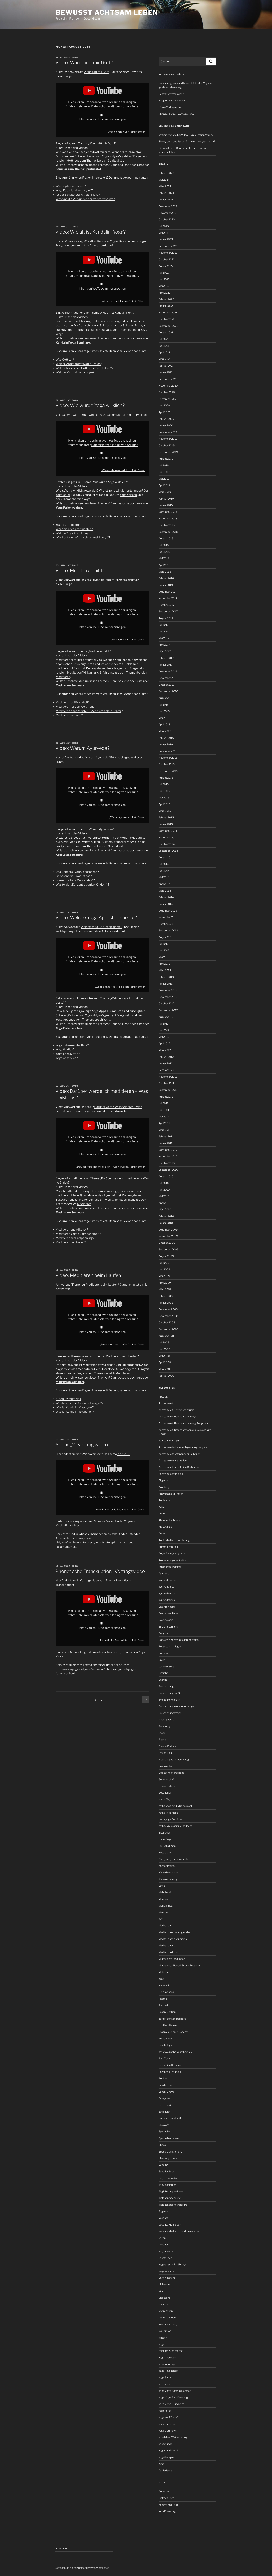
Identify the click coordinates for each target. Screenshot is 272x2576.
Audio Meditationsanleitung (174, 1540)
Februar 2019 (166, 498)
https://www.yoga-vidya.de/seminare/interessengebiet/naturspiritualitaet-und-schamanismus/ (95, 1542)
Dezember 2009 (168, 1229)
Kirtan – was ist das (68, 1399)
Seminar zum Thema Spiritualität (78, 169)
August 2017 (166, 618)
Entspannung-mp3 (169, 1693)
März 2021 (165, 358)
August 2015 (166, 777)
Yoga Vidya (109, 156)
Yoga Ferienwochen (69, 507)
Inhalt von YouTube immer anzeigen (102, 119)
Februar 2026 (166, 173)
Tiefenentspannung (170, 2197)
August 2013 (166, 937)
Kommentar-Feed (168, 2504)
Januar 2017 (166, 664)
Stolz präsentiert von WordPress (90, 2567)
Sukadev (164, 2164)
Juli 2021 (163, 339)
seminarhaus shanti (170, 2118)
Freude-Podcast (168, 1746)
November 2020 (168, 385)
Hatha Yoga (165, 1799)
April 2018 (164, 565)
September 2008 (168, 1329)
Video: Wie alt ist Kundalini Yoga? (90, 232)
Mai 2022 (164, 285)
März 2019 (165, 491)
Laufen (76, 1373)
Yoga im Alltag (167, 2364)
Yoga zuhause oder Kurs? (72, 1045)
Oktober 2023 (167, 219)
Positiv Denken (167, 2011)
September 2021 (168, 325)
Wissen (163, 2337)
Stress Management (170, 2151)
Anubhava (164, 1500)
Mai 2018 (164, 558)
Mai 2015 (164, 797)
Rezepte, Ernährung (170, 2071)
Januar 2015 (166, 824)
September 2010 (168, 1169)
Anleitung (164, 1487)
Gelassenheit (166, 1766)
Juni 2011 (164, 1109)
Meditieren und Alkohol (71, 1229)
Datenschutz (62, 2567)
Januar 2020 (166, 425)
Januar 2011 (165, 1143)
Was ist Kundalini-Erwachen (74, 1411)
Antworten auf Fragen (171, 1493)
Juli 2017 (163, 624)
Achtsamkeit (166, 1403)
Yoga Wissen (128, 495)
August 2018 (166, 538)
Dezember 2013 (168, 910)
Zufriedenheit (166, 2470)
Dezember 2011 (168, 1069)
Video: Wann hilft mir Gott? (84, 62)
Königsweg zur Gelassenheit (174, 1859)
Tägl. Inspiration (167, 2184)
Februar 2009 (166, 1296)
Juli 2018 (164, 544)
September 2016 (168, 691)
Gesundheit (115, 846)
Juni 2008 (164, 1349)
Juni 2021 (164, 345)
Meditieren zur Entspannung (74, 1238)
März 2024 (165, 186)
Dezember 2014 (168, 830)
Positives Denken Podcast (173, 2031)
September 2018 (168, 531)
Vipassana (164, 2297)
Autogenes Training (170, 1566)
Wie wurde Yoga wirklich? (84, 414)
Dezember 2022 (168, 246)
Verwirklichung (167, 2277)
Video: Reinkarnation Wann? (197, 134)
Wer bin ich (165, 2330)
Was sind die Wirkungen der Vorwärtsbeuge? (85, 199)
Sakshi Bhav (166, 2085)
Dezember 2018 (168, 511)
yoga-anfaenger (168, 2423)
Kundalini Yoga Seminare (73, 342)
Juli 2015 (164, 784)
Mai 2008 (164, 1355)
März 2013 (165, 970)
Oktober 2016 (167, 684)
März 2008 (165, 1369)
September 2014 (168, 850)
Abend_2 (123, 1454)
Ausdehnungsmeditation (172, 1560)
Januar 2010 (166, 1222)
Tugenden (164, 2211)
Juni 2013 (164, 950)
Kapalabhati (165, 1852)
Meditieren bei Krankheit (72, 702)
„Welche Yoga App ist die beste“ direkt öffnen (120, 986)
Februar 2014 (166, 897)
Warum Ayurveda (96, 757)
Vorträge (163, 2304)
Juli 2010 (164, 1182)
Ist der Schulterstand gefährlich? (77, 194)
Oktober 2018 (167, 525)
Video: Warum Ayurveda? (82, 748)
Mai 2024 (164, 179)
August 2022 (166, 265)
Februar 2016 (166, 737)
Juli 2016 (164, 704)
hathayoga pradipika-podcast (175, 1825)
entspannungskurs (169, 1699)
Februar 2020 (166, 418)
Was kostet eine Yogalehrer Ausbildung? (82, 537)
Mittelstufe (165, 1972)
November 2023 (168, 212)
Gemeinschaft (167, 1779)
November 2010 (168, 1156)
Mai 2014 (164, 877)
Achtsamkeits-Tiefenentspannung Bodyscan (184, 1447)
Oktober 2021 (166, 319)
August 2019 (166, 458)
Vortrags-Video (167, 2317)
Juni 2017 (164, 631)
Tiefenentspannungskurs (173, 2204)
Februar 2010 (166, 1216)
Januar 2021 (166, 372)
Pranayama (165, 2038)
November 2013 (168, 917)
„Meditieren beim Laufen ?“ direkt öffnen (122, 1344)
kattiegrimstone (168, 134)
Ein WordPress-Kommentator (175, 147)
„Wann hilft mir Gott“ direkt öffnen (126, 131)
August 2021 (166, 332)
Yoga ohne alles (66, 1058)
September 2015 (168, 771)
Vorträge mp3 (166, 2310)
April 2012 (164, 1043)
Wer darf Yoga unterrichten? (74, 529)
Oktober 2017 (166, 604)
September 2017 (168, 611)
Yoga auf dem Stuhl (68, 524)
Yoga (87, 499)
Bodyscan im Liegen (170, 1646)
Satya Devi (165, 2104)
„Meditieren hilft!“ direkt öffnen (128, 639)
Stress (162, 2144)
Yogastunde (165, 2443)
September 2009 (168, 1249)
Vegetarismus (166, 2271)
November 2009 (168, 1236)
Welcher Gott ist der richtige (74, 372)
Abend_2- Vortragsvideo (81, 1444)
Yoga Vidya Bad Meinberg (173, 2397)
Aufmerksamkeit (168, 1546)
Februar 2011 (166, 1136)
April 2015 (164, 804)
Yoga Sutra (165, 2377)
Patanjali (163, 1998)
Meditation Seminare (70, 685)
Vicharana (164, 2284)
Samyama (164, 2098)
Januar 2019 (166, 505)
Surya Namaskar (168, 2178)
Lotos (162, 1885)
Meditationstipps (168, 1952)
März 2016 (165, 731)
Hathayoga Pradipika (170, 1819)
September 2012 (168, 1010)
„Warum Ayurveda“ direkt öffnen (127, 817)
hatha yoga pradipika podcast (175, 1805)
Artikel (162, 1506)
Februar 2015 (166, 817)
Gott (70, 160)
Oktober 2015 (167, 764)
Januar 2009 (166, 1302)
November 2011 (168, 1076)
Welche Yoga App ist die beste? (101, 927)
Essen (162, 1732)
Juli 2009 (164, 1262)
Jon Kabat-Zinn (167, 1845)
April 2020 (165, 412)
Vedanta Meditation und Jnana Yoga (179, 2231)
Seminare (164, 2111)
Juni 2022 (164, 279)
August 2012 (166, 1016)
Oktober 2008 (167, 1322)
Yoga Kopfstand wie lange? (73, 190)
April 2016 (164, 724)
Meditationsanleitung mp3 (173, 1938)
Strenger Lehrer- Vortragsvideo (176, 113)
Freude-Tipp (165, 1752)
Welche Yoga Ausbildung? (73, 533)
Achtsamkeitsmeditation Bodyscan (179, 1466)
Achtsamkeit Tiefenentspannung (177, 1416)
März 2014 (165, 890)
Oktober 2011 (166, 1083)
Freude (162, 1739)
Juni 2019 (164, 471)
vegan (162, 2237)
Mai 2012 (164, 1036)
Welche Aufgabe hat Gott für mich (78, 364)
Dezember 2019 (168, 432)
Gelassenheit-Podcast (171, 1772)
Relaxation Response (170, 2064)
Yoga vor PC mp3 (168, 2417)
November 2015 (168, 757)
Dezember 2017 (168, 591)
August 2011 (166, 1096)
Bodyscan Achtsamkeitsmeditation (179, 1639)
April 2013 (164, 963)
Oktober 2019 (167, 445)
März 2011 (165, 1129)
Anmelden (164, 2491)
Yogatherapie (166, 2457)
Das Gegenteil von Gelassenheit (76, 871)
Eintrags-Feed (166, 2497)
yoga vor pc (165, 2410)
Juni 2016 (164, 711)
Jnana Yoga (165, 1839)
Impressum (61, 2548)
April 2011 (164, 1123)
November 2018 (168, 518)
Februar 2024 (166, 192)
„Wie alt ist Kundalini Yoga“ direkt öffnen (123, 301)
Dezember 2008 (168, 1309)
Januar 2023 (166, 239)
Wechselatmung (168, 2324)
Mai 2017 (164, 638)
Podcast (163, 2005)
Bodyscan (164, 1633)
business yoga (167, 1666)
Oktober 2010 (167, 1163)
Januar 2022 (166, 305)
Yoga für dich (64, 1049)
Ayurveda (66, 846)
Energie (163, 1679)
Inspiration (164, 1832)
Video (162, 2291)
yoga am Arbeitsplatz (171, 2350)
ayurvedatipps (167, 1599)
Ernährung (164, 1726)
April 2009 (165, 1282)
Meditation (165, 1925)
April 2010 (164, 1202)
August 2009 (166, 1256)
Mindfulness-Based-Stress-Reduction (180, 1965)
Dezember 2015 (168, 751)
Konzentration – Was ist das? (74, 880)
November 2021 (168, 312)
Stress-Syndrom (168, 2158)
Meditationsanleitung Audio (174, 1932)
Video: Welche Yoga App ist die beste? (96, 917)
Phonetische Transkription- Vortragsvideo (100, 1571)
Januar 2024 (166, 199)
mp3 (161, 1978)
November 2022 (168, 252)
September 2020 (168, 398)
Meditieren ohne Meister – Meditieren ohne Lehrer (88, 711)
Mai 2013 (164, 957)
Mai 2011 (164, 1116)
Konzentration (167, 1865)
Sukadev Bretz (167, 2171)
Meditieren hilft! (104, 579)
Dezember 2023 (168, 206)
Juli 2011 (163, 1103)
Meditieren (63, 677)
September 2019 (168, 452)
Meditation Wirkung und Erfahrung (90, 672)
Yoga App (62, 1019)
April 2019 (164, 485)
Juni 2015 (164, 790)
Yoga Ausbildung (168, 2357)
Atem (162, 1513)
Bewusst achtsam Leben (107, 12)
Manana (163, 1898)
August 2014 (166, 857)
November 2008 (168, 1315)
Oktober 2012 (166, 1003)
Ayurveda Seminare (69, 854)
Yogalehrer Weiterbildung (173, 2437)
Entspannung (166, 1686)
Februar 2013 (166, 977)
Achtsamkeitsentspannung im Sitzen (179, 1453)
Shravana (164, 2124)
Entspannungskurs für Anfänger (177, 1706)
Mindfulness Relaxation (172, 1958)
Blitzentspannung (168, 1626)
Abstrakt (163, 1396)
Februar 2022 (166, 299)
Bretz (162, 1659)
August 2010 (166, 1176)
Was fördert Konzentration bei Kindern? (82, 884)
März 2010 (165, 1209)
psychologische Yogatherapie (175, 2051)
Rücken (163, 2078)
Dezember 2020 (168, 378)
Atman (162, 1533)
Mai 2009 (164, 1275)
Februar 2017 (166, 658)
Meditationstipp (167, 1945)
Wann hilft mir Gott (96, 72)
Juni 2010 (164, 1189)
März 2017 (165, 651)
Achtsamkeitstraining (171, 1473)
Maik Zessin (165, 1892)
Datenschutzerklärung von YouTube (114, 106)
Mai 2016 (164, 717)
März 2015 (165, 810)
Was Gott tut (64, 359)
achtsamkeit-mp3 (169, 1440)
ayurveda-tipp (166, 1586)
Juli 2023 (164, 226)
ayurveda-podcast (169, 1579)
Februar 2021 (166, 365)
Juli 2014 (164, 863)
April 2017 (164, 644)
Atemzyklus (165, 1526)
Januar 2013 (166, 983)
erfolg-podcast (167, 1719)
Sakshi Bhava (166, 2091)
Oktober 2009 (167, 1242)
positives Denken (168, 2025)
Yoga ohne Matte (67, 1053)
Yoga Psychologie (169, 2370)
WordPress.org (167, 2511)
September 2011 (168, 1089)
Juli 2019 (164, 465)
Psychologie (165, 2045)
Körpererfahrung (168, 1879)
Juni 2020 (164, 405)
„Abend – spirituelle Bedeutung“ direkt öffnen (119, 1509)
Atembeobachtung (169, 1520)
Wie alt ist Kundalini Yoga (100, 241)
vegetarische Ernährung (172, 2264)
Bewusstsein (166, 1619)
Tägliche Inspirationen (171, 2191)
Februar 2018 (166, 578)
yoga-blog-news (168, 2430)
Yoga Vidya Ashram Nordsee (175, 2390)
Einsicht (163, 1672)
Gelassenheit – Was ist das (73, 876)
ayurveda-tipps (167, 1593)
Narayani (164, 1985)
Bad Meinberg (167, 1606)
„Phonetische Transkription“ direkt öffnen (122, 1640)
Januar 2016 (166, 744)
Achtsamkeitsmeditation (173, 1460)
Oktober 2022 (167, 259)
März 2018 (165, 571)
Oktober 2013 (167, 923)
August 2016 (166, 697)
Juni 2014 (164, 870)
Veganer (163, 2244)
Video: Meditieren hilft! (79, 570)
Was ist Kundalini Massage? (74, 1407)
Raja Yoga (164, 2058)
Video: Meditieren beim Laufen (88, 1275)
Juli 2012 (163, 1023)
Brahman (164, 1653)
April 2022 (164, 292)
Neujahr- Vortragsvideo (172, 100)
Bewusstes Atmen (169, 1613)
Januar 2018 (166, 584)
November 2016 (168, 677)
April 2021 (164, 352)
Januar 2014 (166, 903)
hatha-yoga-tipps (168, 1812)
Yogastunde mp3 (168, 2450)
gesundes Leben (168, 1785)
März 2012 (165, 1050)
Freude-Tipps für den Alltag (174, 1759)
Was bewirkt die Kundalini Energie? (79, 1403)
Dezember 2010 (168, 1149)
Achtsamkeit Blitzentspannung (176, 1409)
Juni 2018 (164, 551)
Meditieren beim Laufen (101, 1284)
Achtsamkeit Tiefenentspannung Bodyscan (183, 1423)
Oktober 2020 (167, 392)
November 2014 (168, 837)
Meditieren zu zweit (68, 715)
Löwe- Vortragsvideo (170, 107)
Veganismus (166, 2251)
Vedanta (163, 2217)
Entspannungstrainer (170, 1712)
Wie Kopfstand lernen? (71, 186)
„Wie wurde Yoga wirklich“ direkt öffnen (123, 470)
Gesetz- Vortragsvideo (171, 93)
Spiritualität (115, 160)
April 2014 (164, 883)
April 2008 (165, 1362)
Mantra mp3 (166, 1905)
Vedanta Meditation (170, 2224)
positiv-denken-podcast (172, 2018)
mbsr (161, 1918)
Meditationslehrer (67, 1525)
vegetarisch (165, 2257)
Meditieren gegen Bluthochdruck (77, 1233)
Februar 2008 (166, 1375)
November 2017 (168, 598)
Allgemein (164, 1480)
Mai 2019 (164, 478)
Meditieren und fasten (70, 1242)
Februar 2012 (166, 1056)
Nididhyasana (166, 1991)
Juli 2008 (164, 1342)
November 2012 (168, 996)
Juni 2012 (164, 1030)
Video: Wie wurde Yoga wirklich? (90, 405)
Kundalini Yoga (96, 329)
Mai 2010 (164, 1196)
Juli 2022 (164, 272)
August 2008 (166, 1335)
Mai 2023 (164, 232)
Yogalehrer (86, 325)
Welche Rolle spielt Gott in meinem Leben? (84, 368)
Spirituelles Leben (169, 2138)
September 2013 (168, 930)
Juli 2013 (164, 943)
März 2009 (165, 1289)
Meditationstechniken (119, 1199)
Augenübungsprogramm (172, 1553)
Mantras (163, 1912)
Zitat (161, 2463)
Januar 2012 (166, 1063)
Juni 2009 (164, 1269)
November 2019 (168, 438)
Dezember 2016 (168, 671)
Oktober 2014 (167, 844)
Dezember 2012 (168, 990)
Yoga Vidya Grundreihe (171, 2403)
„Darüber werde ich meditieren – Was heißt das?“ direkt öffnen (110, 1166)
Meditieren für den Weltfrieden (76, 706)
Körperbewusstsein (169, 1872)
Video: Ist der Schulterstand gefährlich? (193, 141)
